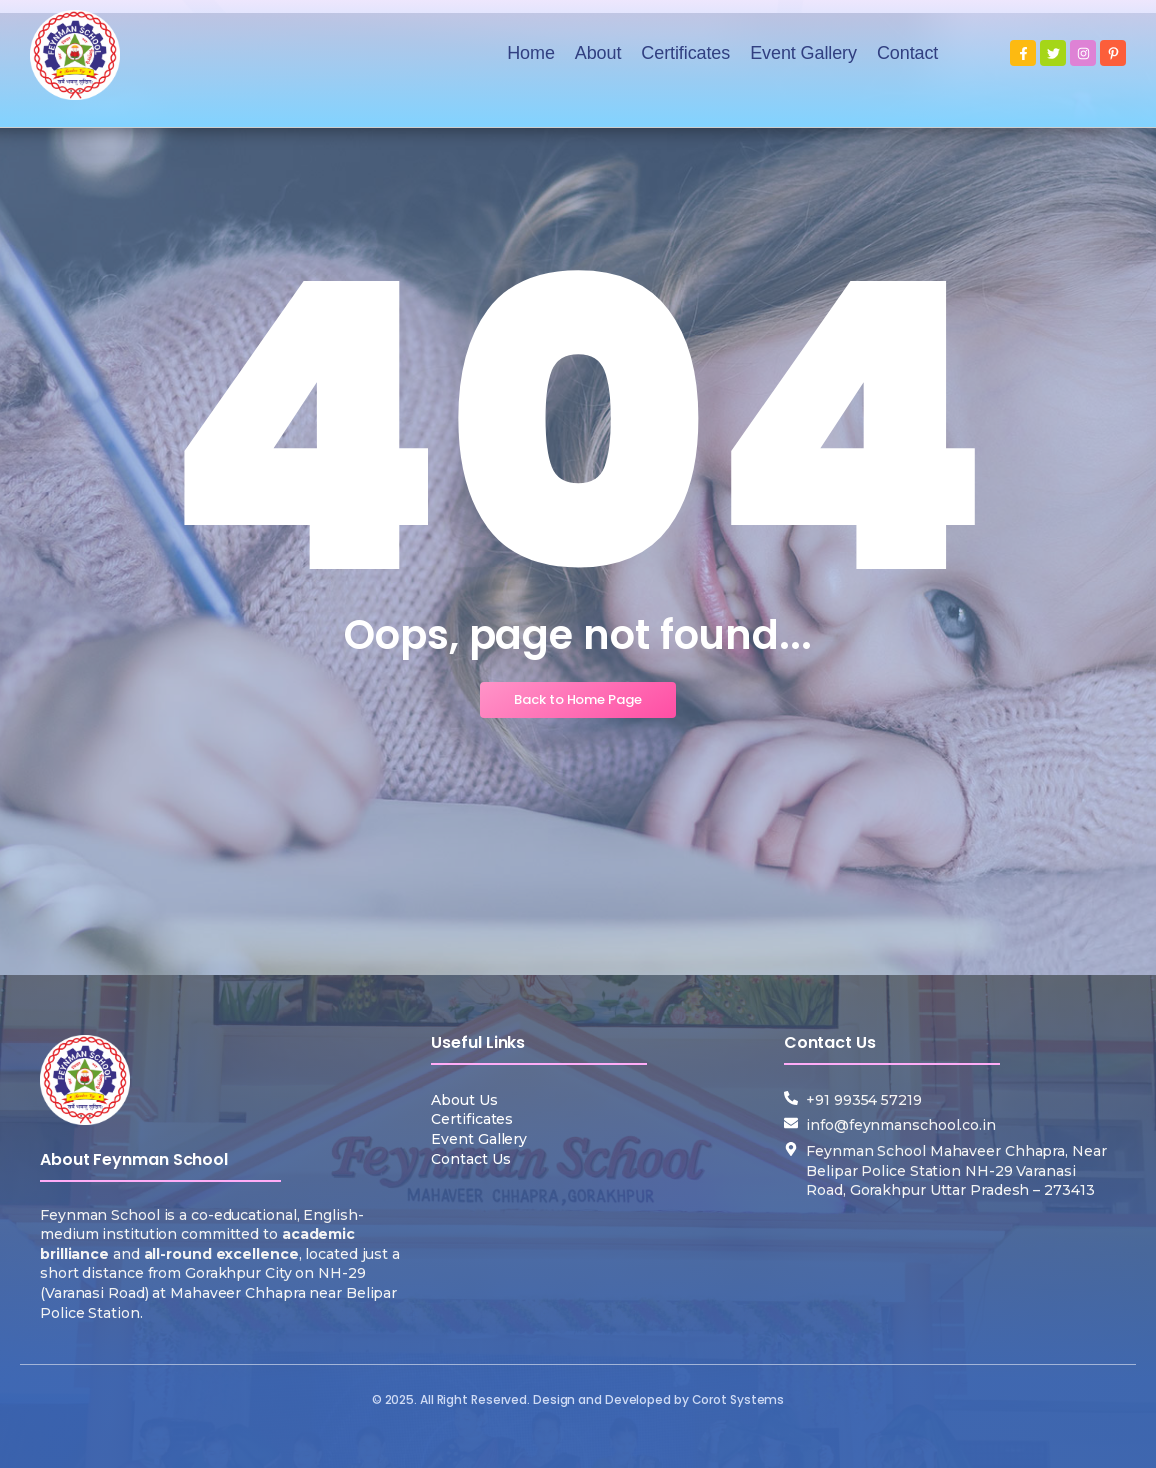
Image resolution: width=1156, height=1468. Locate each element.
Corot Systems (738, 1399)
